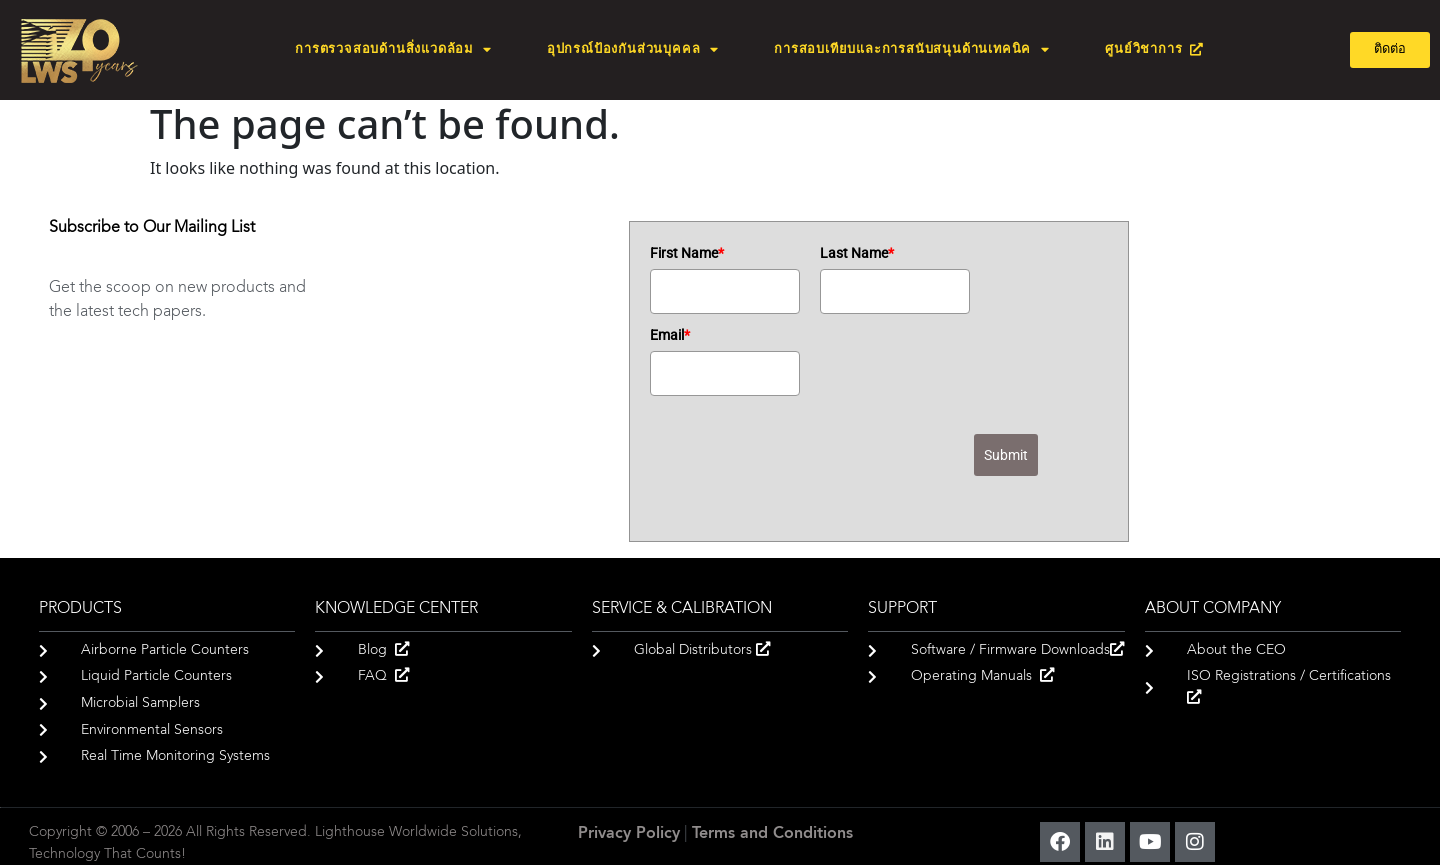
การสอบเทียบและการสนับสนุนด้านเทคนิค (912, 50)
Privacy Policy (629, 834)
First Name (687, 253)
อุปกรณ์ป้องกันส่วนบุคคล (633, 50)
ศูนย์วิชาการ (1154, 49)
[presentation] (802, 472)
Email (670, 335)
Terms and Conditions (772, 834)
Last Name (857, 253)
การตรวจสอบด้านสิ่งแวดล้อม (393, 50)
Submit (1006, 455)
